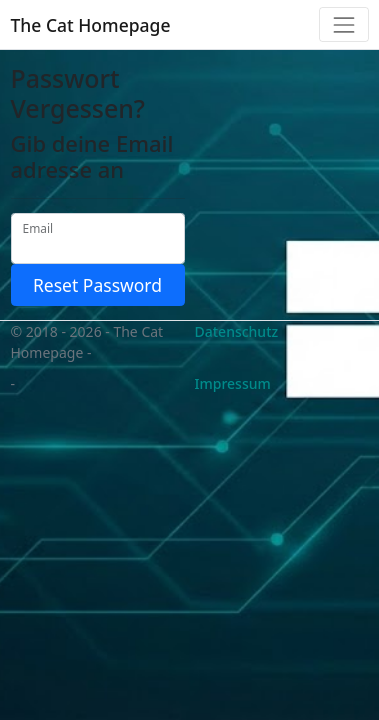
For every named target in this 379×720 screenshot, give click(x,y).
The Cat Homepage (91, 25)
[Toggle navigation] (343, 24)
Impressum (233, 383)
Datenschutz (237, 331)
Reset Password (97, 285)
